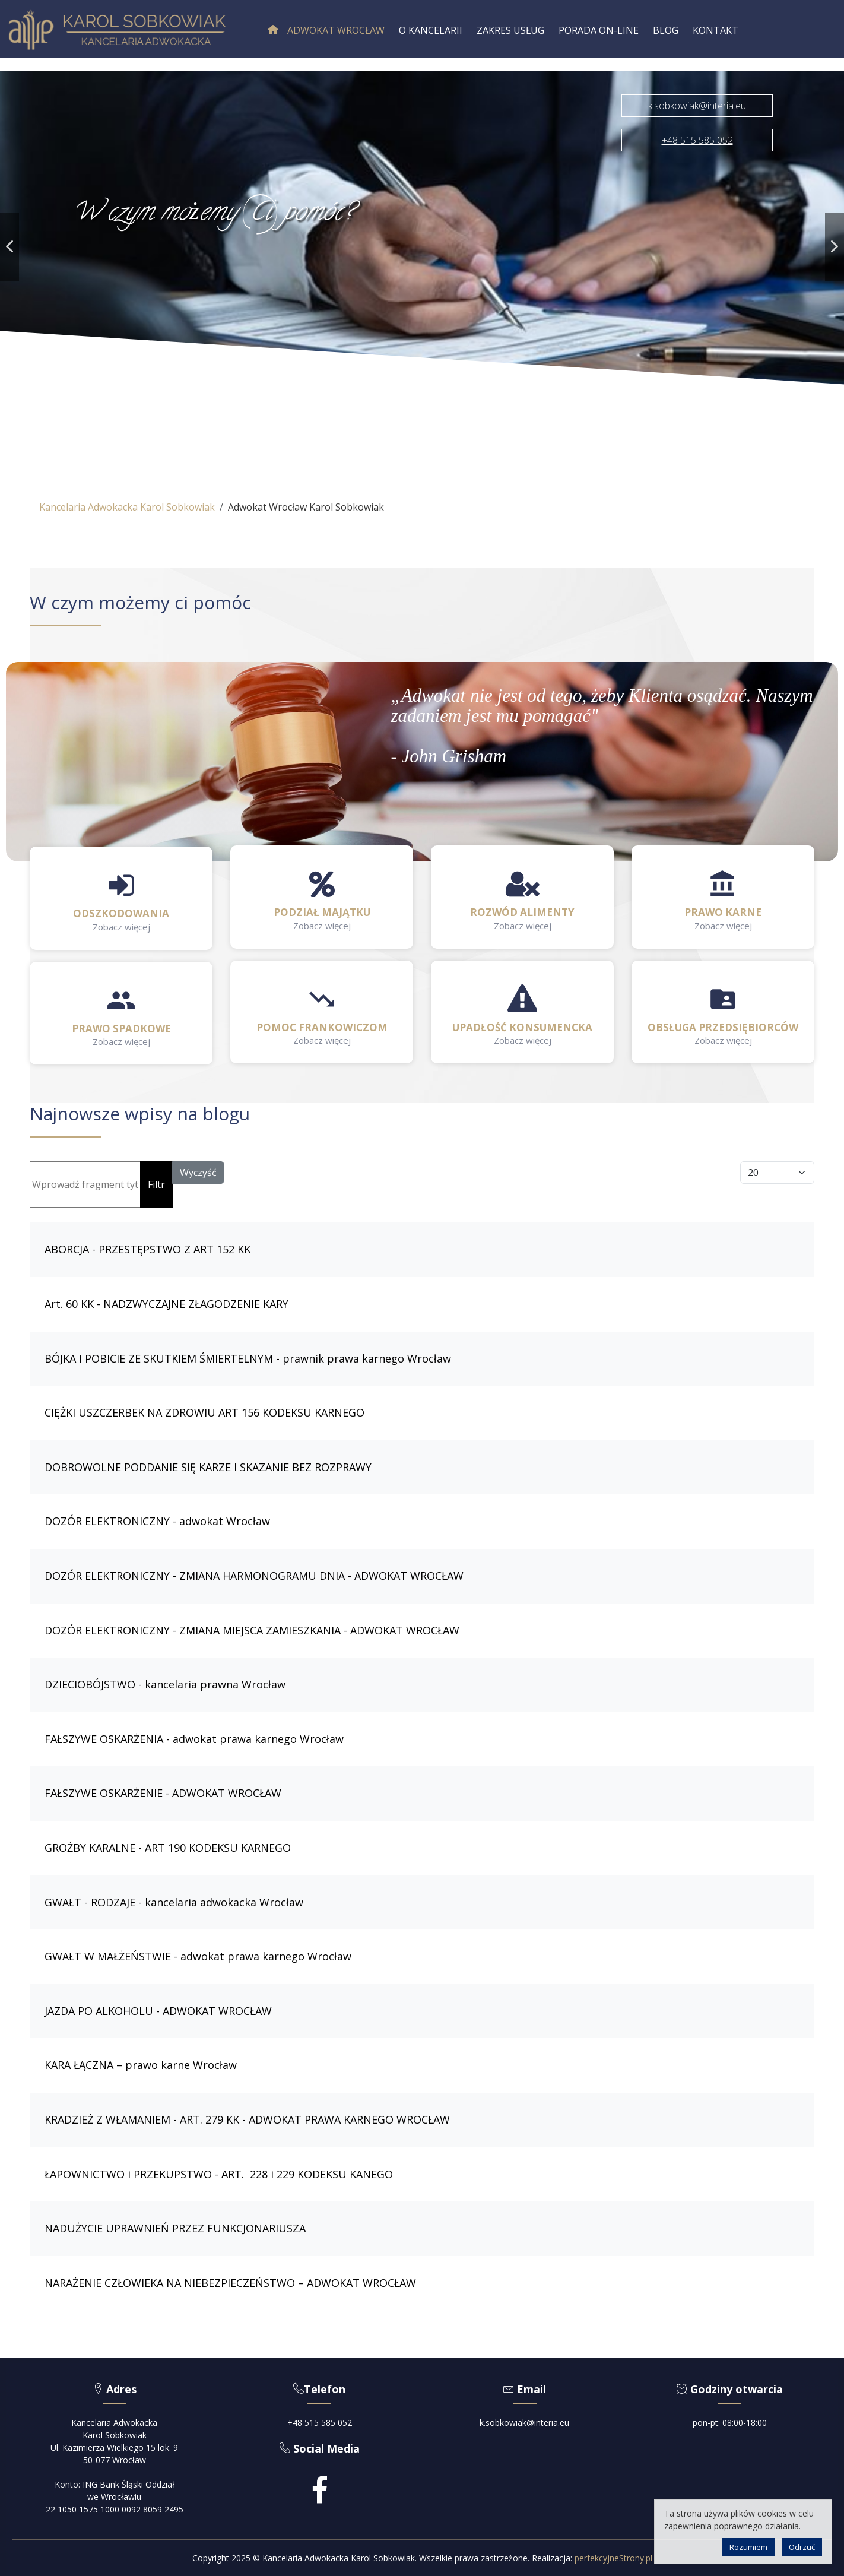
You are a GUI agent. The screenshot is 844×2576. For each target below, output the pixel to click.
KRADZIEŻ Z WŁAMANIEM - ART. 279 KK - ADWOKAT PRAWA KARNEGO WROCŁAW (247, 2119)
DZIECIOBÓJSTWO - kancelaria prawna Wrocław (165, 1684)
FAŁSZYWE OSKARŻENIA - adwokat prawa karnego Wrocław (194, 1739)
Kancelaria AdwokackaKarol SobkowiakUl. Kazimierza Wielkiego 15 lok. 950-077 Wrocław (114, 2441)
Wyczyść (198, 1172)
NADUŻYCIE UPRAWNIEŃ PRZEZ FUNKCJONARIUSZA (175, 2228)
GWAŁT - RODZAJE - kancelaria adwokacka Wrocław (174, 1902)
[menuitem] (326, 30)
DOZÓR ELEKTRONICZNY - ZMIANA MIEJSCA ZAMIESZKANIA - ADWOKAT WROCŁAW (252, 1630)
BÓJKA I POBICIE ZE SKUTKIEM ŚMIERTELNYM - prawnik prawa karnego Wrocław (248, 1358)
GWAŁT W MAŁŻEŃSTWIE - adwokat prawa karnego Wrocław (198, 1956)
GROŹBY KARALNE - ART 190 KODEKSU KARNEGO (168, 1847)
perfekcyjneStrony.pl (613, 2558)
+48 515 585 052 (319, 2422)
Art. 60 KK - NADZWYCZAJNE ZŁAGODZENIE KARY (166, 1304)
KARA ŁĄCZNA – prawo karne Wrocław (141, 2065)
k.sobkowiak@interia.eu (524, 2422)
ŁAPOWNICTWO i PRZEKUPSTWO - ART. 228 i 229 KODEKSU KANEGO (219, 2174)
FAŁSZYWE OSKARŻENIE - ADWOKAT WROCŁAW (163, 1793)
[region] (422, 247)
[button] (9, 247)
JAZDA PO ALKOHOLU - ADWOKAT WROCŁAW (158, 2011)
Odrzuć (802, 2547)
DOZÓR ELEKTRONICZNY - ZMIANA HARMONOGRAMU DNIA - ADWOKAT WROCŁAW (254, 1576)
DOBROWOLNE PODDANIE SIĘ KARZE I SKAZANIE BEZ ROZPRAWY (208, 1467)
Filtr (156, 1184)
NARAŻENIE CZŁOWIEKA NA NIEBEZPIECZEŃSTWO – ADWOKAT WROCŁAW (230, 2283)
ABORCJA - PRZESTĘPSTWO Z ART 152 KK (147, 1249)
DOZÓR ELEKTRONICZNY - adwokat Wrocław (157, 1521)
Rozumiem (748, 2547)
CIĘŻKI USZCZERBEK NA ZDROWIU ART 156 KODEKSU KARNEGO (204, 1412)
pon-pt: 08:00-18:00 (730, 2422)
